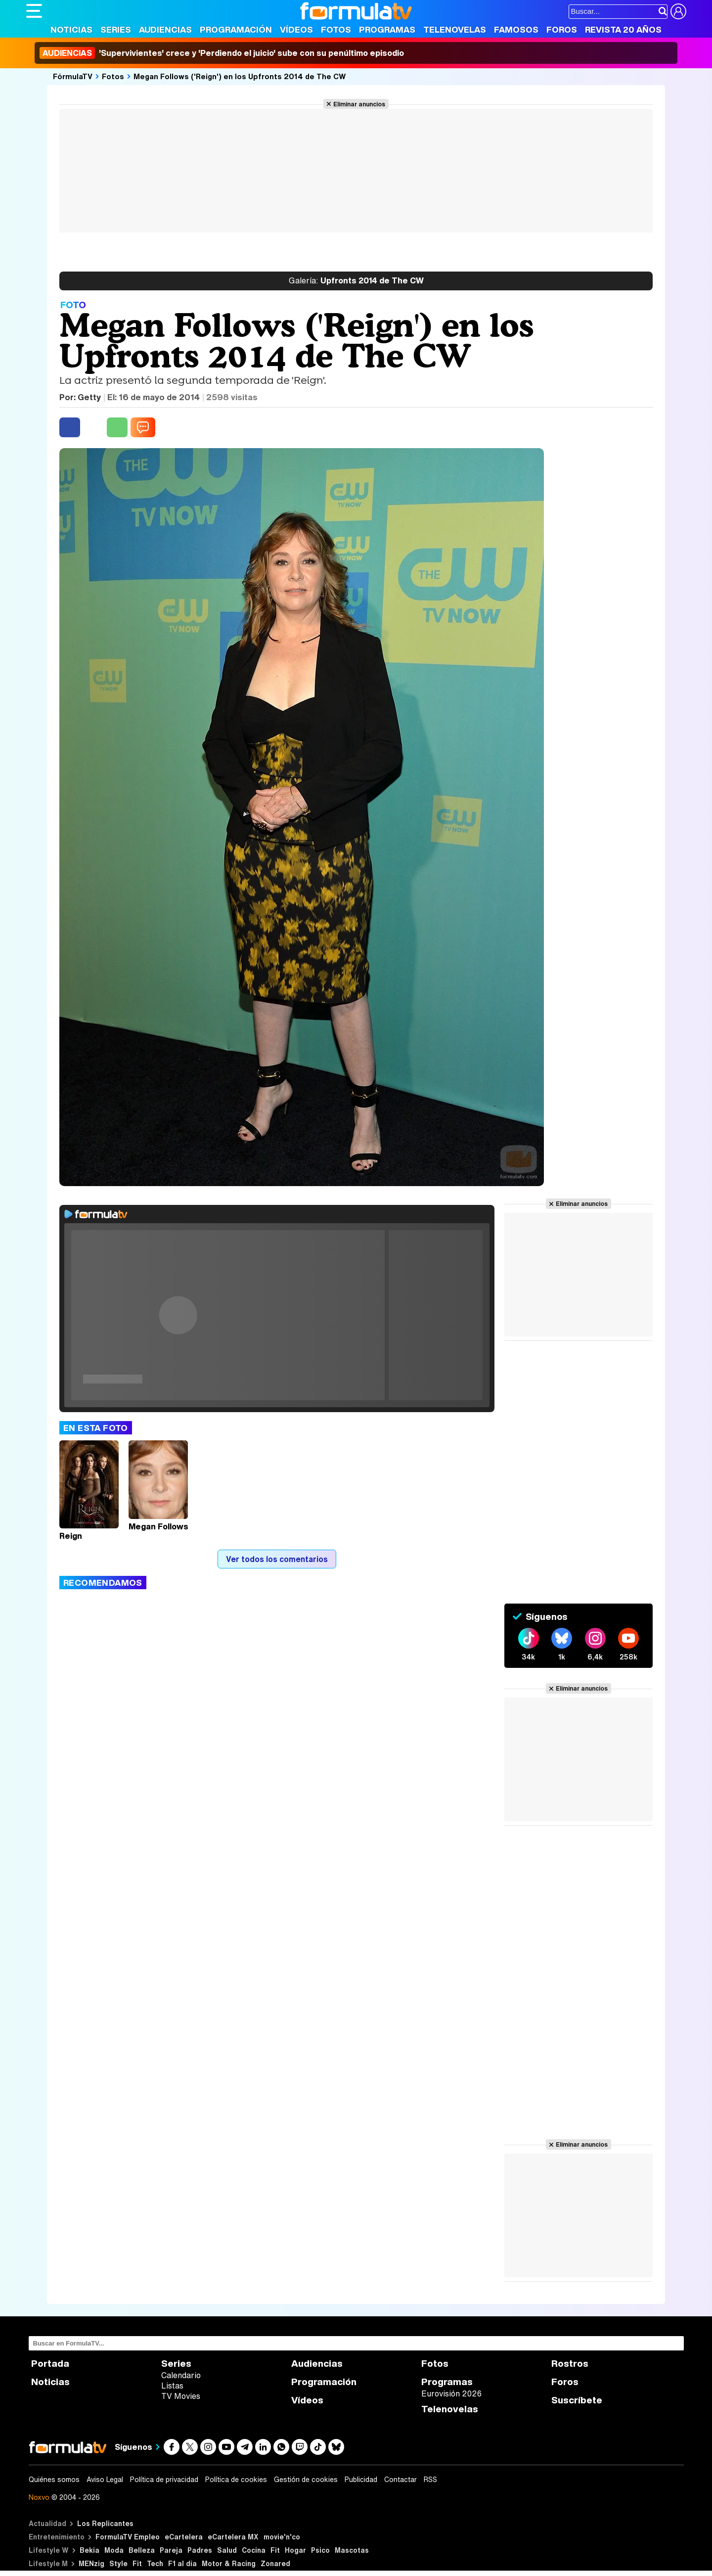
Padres (199, 2550)
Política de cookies (236, 2479)
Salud (227, 2550)
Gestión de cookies (306, 2479)
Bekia (89, 2550)
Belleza (142, 2550)
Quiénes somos (54, 2479)
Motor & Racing (229, 2563)
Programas (387, 29)
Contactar (400, 2479)
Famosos (516, 29)
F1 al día (182, 2563)
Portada (50, 2363)
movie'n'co (282, 2536)
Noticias (71, 29)
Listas (172, 2386)
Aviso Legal (105, 2479)
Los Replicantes (105, 2523)
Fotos (336, 29)
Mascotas (352, 2550)
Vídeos (296, 29)
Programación (236, 29)
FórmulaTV (72, 76)
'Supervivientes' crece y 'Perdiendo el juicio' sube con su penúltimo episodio (222, 53)
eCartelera (184, 2536)
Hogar (295, 2550)
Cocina (254, 2550)
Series (115, 29)
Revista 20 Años (623, 29)
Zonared (275, 2563)
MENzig (91, 2563)
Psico (320, 2550)
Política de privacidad (164, 2479)
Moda (114, 2550)
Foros (561, 29)
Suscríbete (576, 2400)
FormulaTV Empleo (127, 2536)
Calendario (181, 2375)
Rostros (569, 2363)
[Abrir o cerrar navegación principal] (34, 11)
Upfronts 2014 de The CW (356, 280)
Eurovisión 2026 (451, 2393)
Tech (155, 2563)
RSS (430, 2479)
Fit (275, 2550)
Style (118, 2563)
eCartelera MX (233, 2536)
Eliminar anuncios (359, 103)
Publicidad (361, 2479)
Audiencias (165, 29)
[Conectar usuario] (678, 11)
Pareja (171, 2550)
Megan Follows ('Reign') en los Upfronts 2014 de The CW (240, 76)
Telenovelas (454, 29)
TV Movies (180, 2396)
